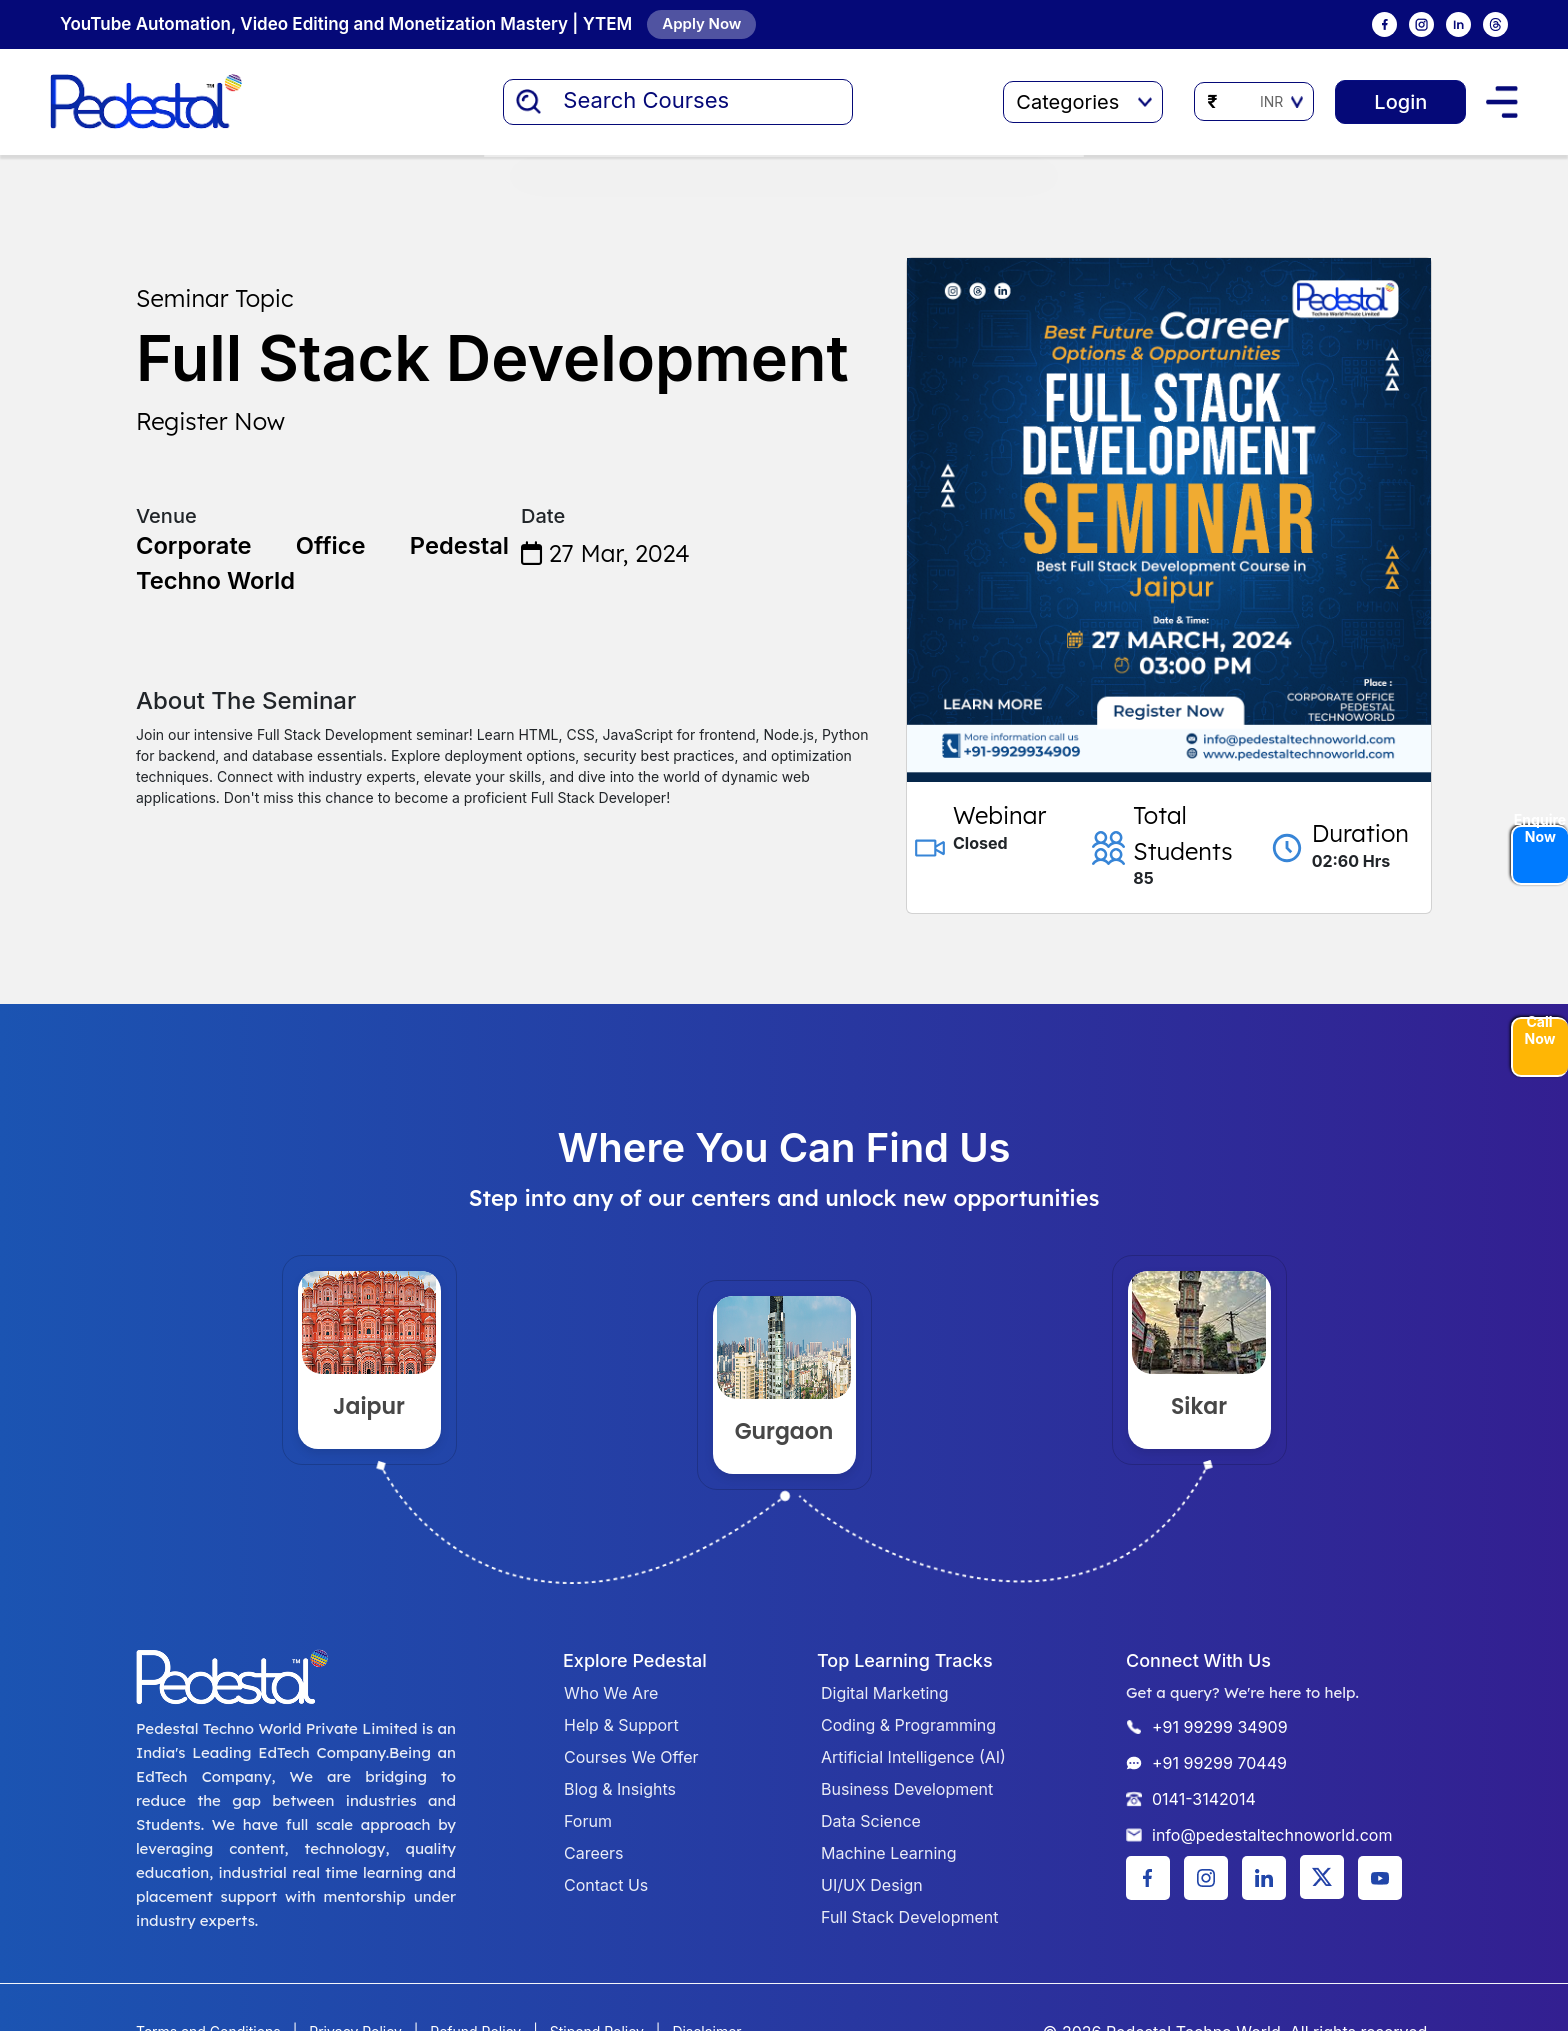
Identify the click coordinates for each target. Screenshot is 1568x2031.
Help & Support (621, 1725)
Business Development (907, 1789)
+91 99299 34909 (1220, 1727)
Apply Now (701, 23)
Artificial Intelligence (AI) (913, 1757)
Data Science (871, 1821)
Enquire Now (1540, 828)
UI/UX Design (872, 1885)
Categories (1084, 102)
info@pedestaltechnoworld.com (1272, 1835)
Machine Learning (889, 1853)
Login (1400, 102)
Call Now (1540, 1031)
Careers (594, 1853)
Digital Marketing (885, 1693)
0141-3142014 (1204, 1799)
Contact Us (606, 1885)
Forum (588, 1821)
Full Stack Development (909, 1917)
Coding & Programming (908, 1725)
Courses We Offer (631, 1757)
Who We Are (611, 1693)
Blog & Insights (620, 1789)
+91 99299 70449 (1219, 1763)
